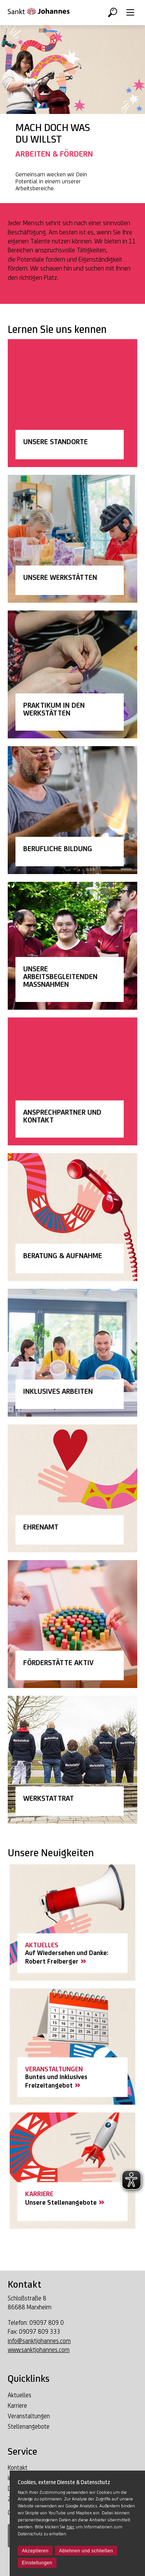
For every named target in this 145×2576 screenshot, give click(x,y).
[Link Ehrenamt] (72, 1488)
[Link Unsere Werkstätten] (72, 539)
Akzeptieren (35, 2551)
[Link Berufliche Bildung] (72, 810)
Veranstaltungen (29, 2416)
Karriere (17, 2405)
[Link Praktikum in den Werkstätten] (72, 674)
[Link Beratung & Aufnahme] (72, 1217)
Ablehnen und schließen (86, 2551)
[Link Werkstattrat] (72, 1760)
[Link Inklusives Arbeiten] (72, 1353)
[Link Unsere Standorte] (72, 403)
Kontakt (17, 2467)
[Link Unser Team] (72, 1081)
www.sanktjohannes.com (39, 2350)
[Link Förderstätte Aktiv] (72, 1624)
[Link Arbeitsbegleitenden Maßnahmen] (72, 946)
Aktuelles (19, 2395)
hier (70, 2526)
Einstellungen (37, 2563)
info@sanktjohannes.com (39, 2341)
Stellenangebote (28, 2426)
